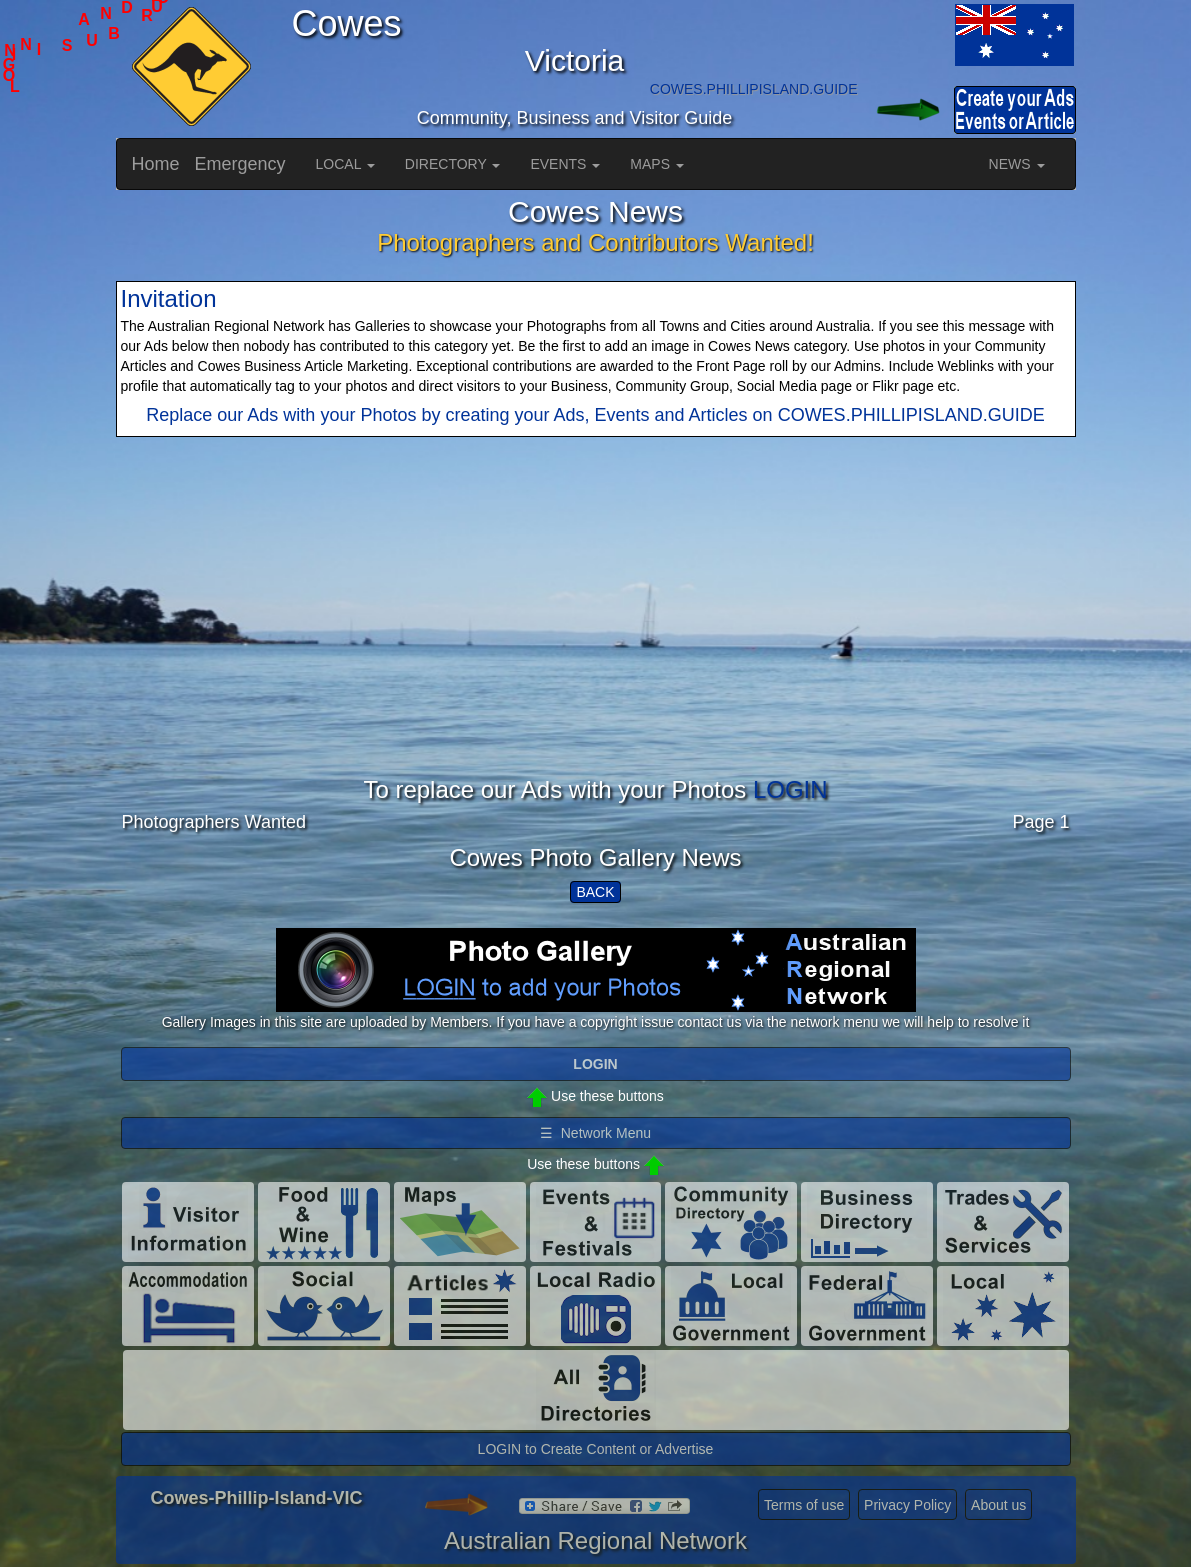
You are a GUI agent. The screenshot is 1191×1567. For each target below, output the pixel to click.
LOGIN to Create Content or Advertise (596, 1449)
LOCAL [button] (345, 164)
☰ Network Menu (595, 1133)
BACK (595, 892)
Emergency (240, 164)
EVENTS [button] (565, 164)
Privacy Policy (907, 1505)
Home (156, 164)
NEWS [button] (1017, 164)
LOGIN (790, 789)
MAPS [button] (657, 164)
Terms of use (804, 1505)
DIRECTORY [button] (453, 164)
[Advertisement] (596, 637)
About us (998, 1505)
